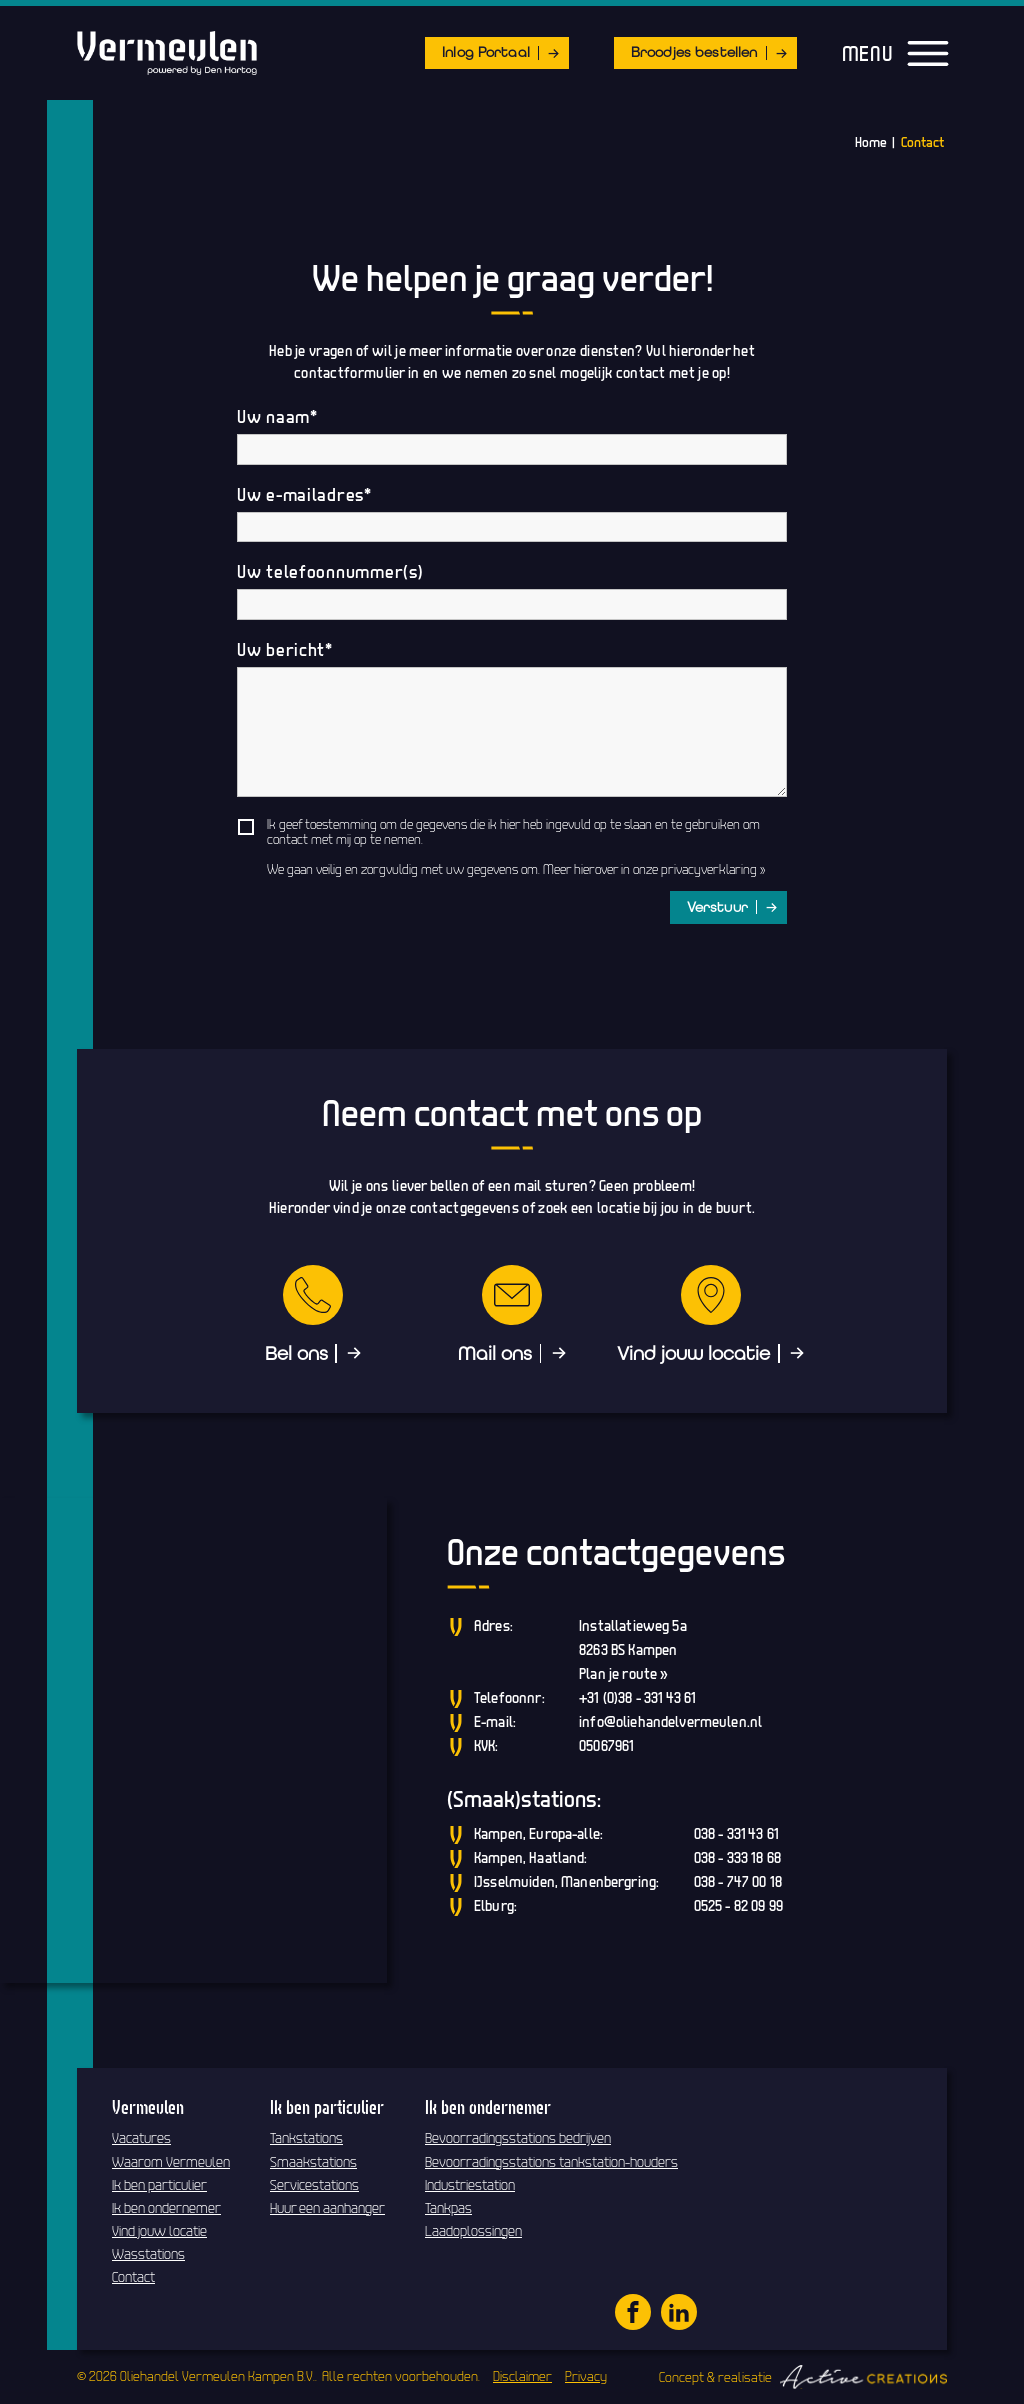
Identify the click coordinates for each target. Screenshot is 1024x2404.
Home (871, 142)
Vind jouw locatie (693, 1353)
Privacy (586, 2376)
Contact (922, 142)
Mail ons (495, 1353)
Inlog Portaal (486, 52)
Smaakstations (313, 2162)
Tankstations (306, 2138)
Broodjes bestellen (694, 52)
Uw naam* (277, 417)
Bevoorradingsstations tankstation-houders (551, 2162)
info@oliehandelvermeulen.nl (670, 1721)
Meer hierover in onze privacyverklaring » (654, 869)
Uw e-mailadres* (304, 495)
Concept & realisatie (803, 2377)
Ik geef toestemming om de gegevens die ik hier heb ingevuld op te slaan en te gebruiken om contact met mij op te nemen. (513, 832)
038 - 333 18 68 (737, 1857)
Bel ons (296, 1353)
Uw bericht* (285, 650)
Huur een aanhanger (327, 2208)
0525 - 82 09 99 (738, 1905)
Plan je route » (623, 1673)
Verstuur (717, 907)
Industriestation (470, 2185)
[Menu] (928, 54)
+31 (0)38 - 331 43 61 (637, 1697)
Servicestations (314, 2185)
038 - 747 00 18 (738, 1881)
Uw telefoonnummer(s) (330, 572)
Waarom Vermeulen (171, 2162)
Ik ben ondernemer (166, 2208)
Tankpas (448, 2208)
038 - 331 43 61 (736, 1833)
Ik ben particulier (159, 2185)
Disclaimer (522, 2376)
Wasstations (148, 2254)
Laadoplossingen (473, 2231)
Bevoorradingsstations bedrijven (518, 2138)
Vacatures (141, 2138)
